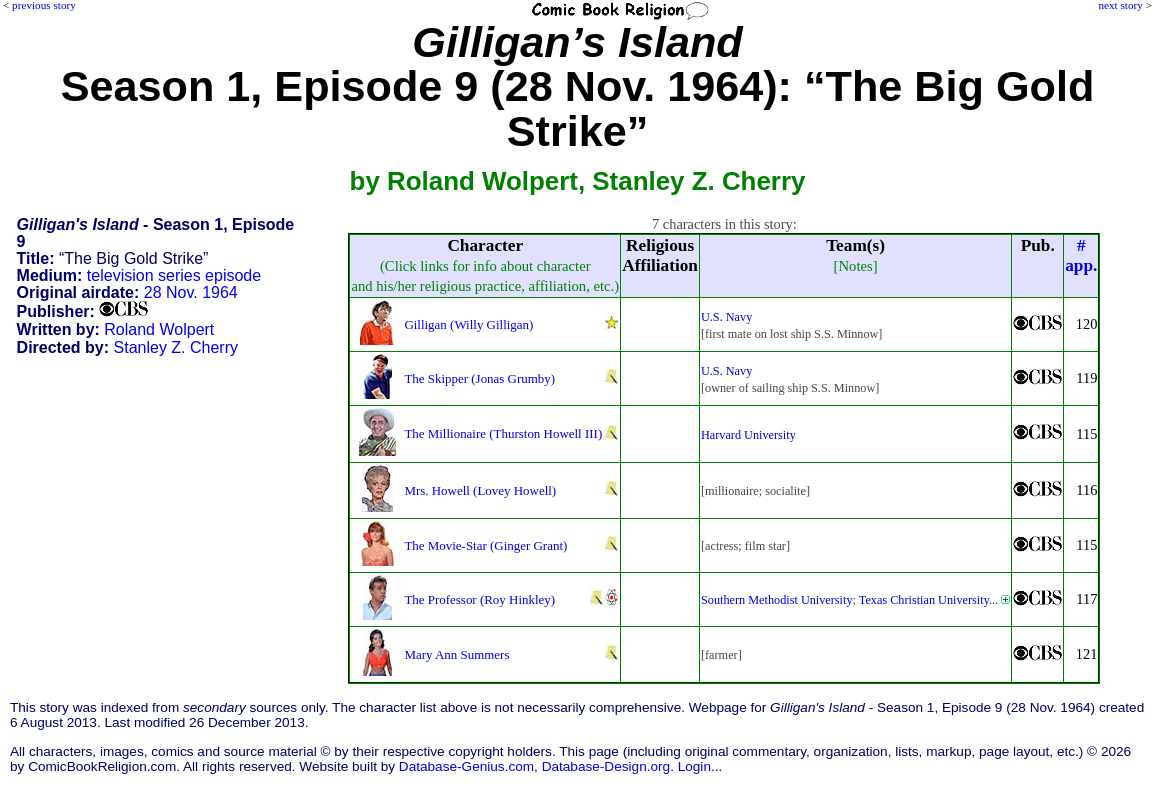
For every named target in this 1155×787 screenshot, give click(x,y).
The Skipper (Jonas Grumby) (479, 378)
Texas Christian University (924, 600)
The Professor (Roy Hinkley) (479, 599)
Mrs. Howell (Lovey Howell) (480, 490)
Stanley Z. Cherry (176, 347)
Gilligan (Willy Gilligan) (468, 324)
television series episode (174, 275)
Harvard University (748, 435)
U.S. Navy (726, 317)
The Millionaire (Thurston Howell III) (503, 433)
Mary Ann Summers (456, 654)
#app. (1081, 255)
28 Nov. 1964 (191, 292)
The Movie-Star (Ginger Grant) (485, 545)
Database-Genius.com (466, 766)
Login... (700, 766)
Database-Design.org (606, 766)
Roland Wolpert (159, 329)
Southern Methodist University (777, 600)
